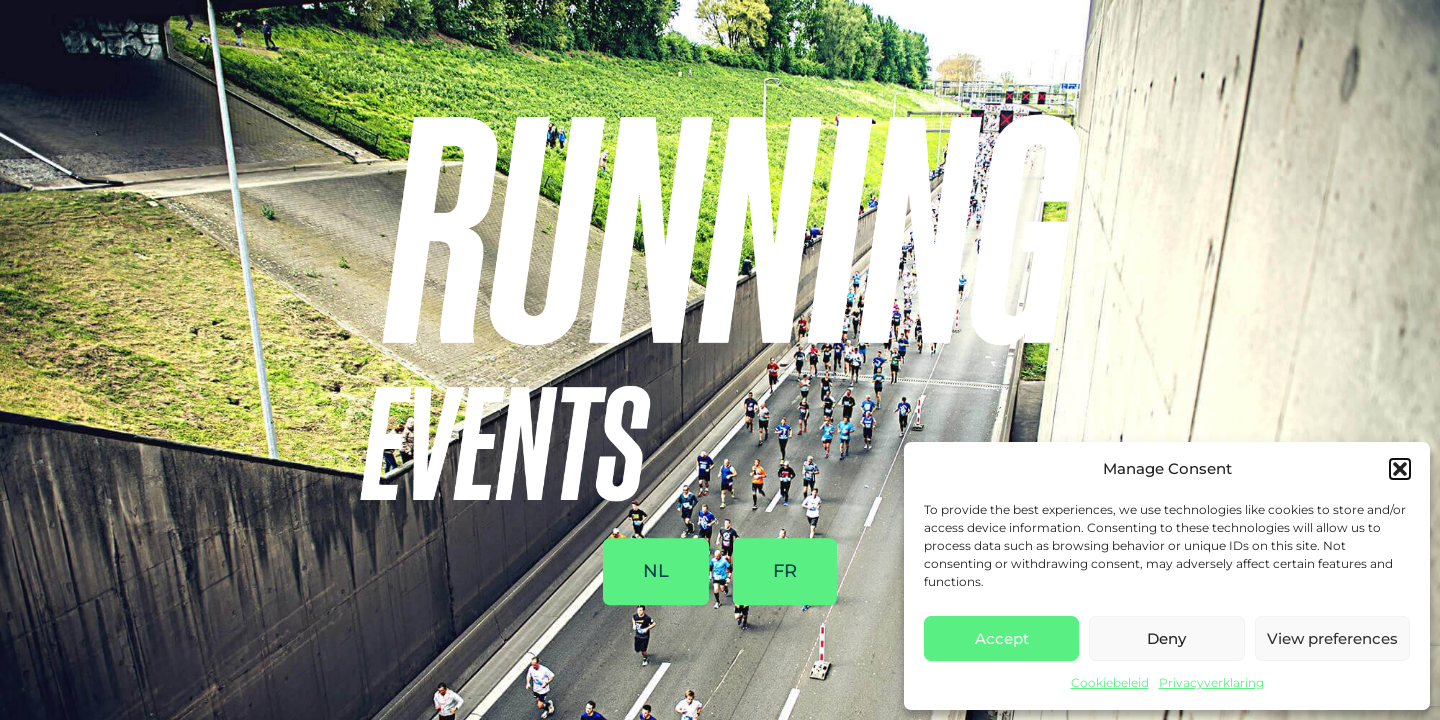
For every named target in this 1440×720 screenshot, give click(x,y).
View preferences (1332, 638)
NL (656, 572)
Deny (1166, 638)
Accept (1002, 638)
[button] (1400, 469)
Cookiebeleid (1110, 682)
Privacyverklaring (1211, 682)
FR (785, 572)
